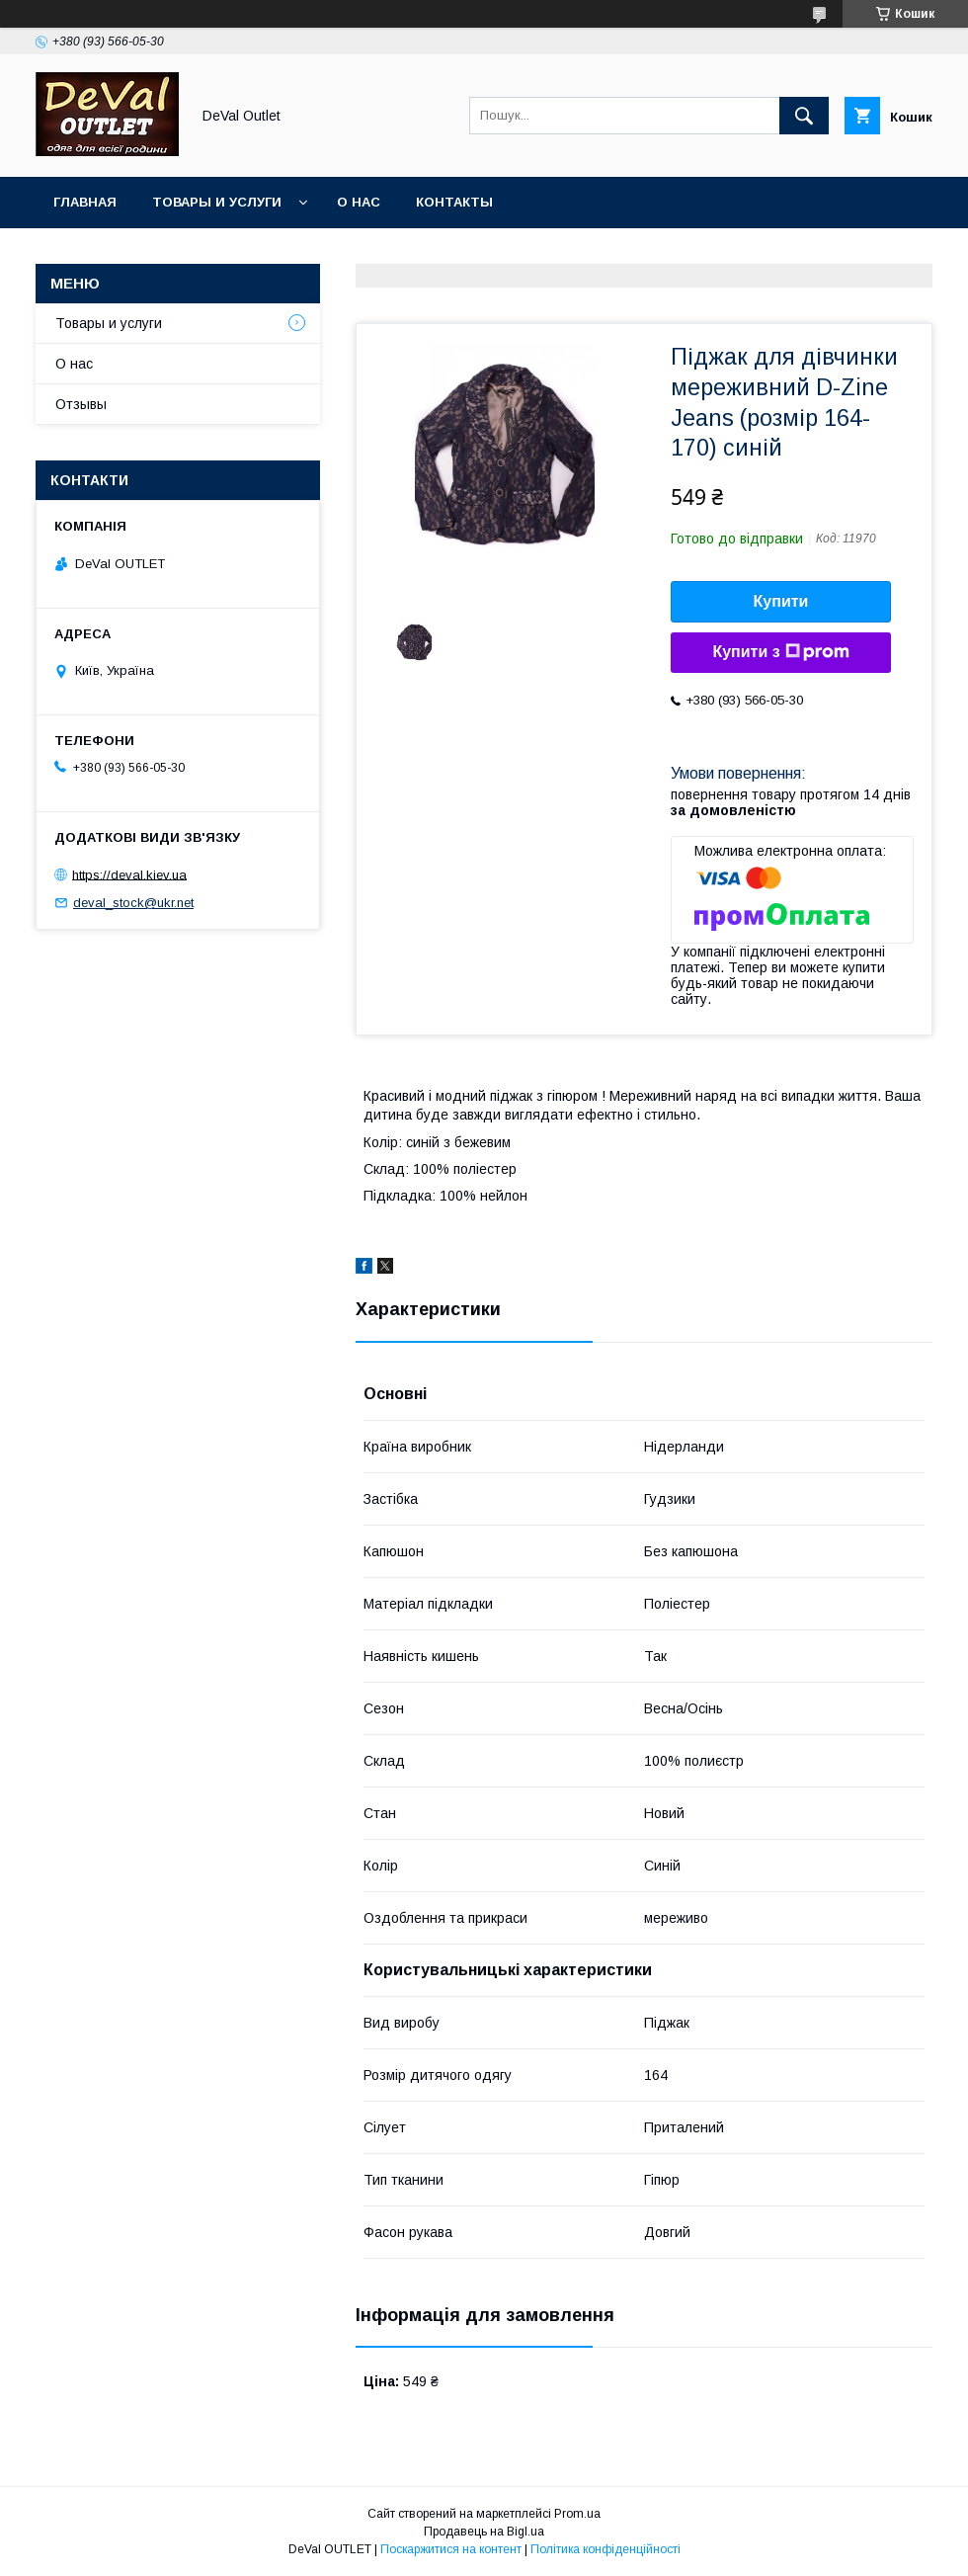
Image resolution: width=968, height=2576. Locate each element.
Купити (781, 601)
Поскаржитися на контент (451, 2549)
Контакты (454, 202)
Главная (85, 202)
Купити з (780, 652)
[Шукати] (804, 115)
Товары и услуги (217, 202)
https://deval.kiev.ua (129, 874)
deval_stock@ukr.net (133, 902)
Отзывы (81, 404)
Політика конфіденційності (605, 2549)
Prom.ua (577, 2514)
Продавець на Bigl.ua (484, 2531)
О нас (358, 202)
